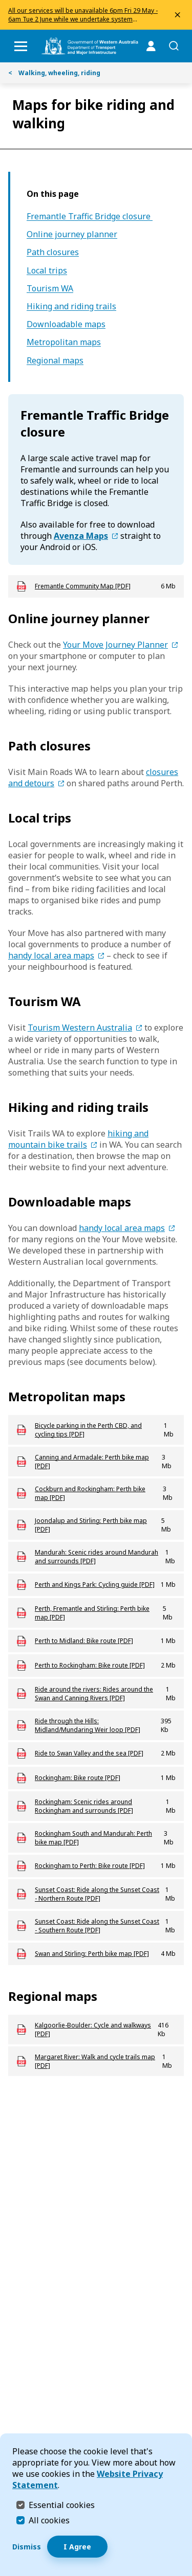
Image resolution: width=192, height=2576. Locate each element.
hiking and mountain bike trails (78, 1139)
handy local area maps (51, 955)
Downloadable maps (66, 324)
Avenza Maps (81, 535)
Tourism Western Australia (80, 1027)
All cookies (49, 2520)
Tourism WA (50, 288)
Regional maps (55, 361)
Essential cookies (62, 2505)
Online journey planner (72, 234)
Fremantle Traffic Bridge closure (90, 216)
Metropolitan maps (64, 342)
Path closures (53, 252)
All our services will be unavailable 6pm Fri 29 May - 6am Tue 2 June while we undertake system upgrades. (83, 19)
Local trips (47, 271)
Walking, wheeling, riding (54, 73)
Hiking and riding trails (71, 306)
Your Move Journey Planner (115, 644)
